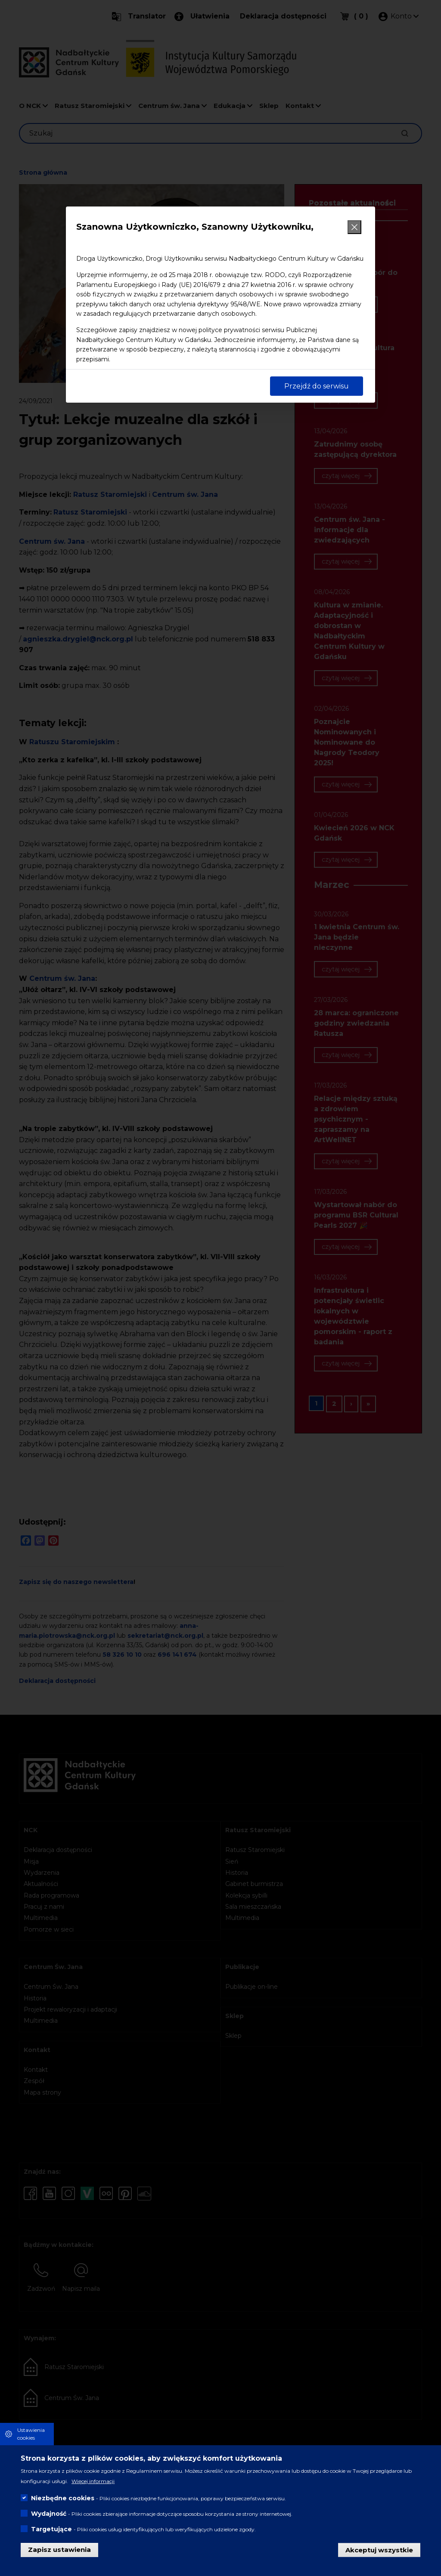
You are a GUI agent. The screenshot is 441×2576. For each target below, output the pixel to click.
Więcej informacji (93, 2481)
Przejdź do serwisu (316, 386)
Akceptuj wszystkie (379, 2549)
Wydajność (48, 2513)
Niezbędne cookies (62, 2498)
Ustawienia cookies (31, 2434)
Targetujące (51, 2529)
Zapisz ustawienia (59, 2549)
